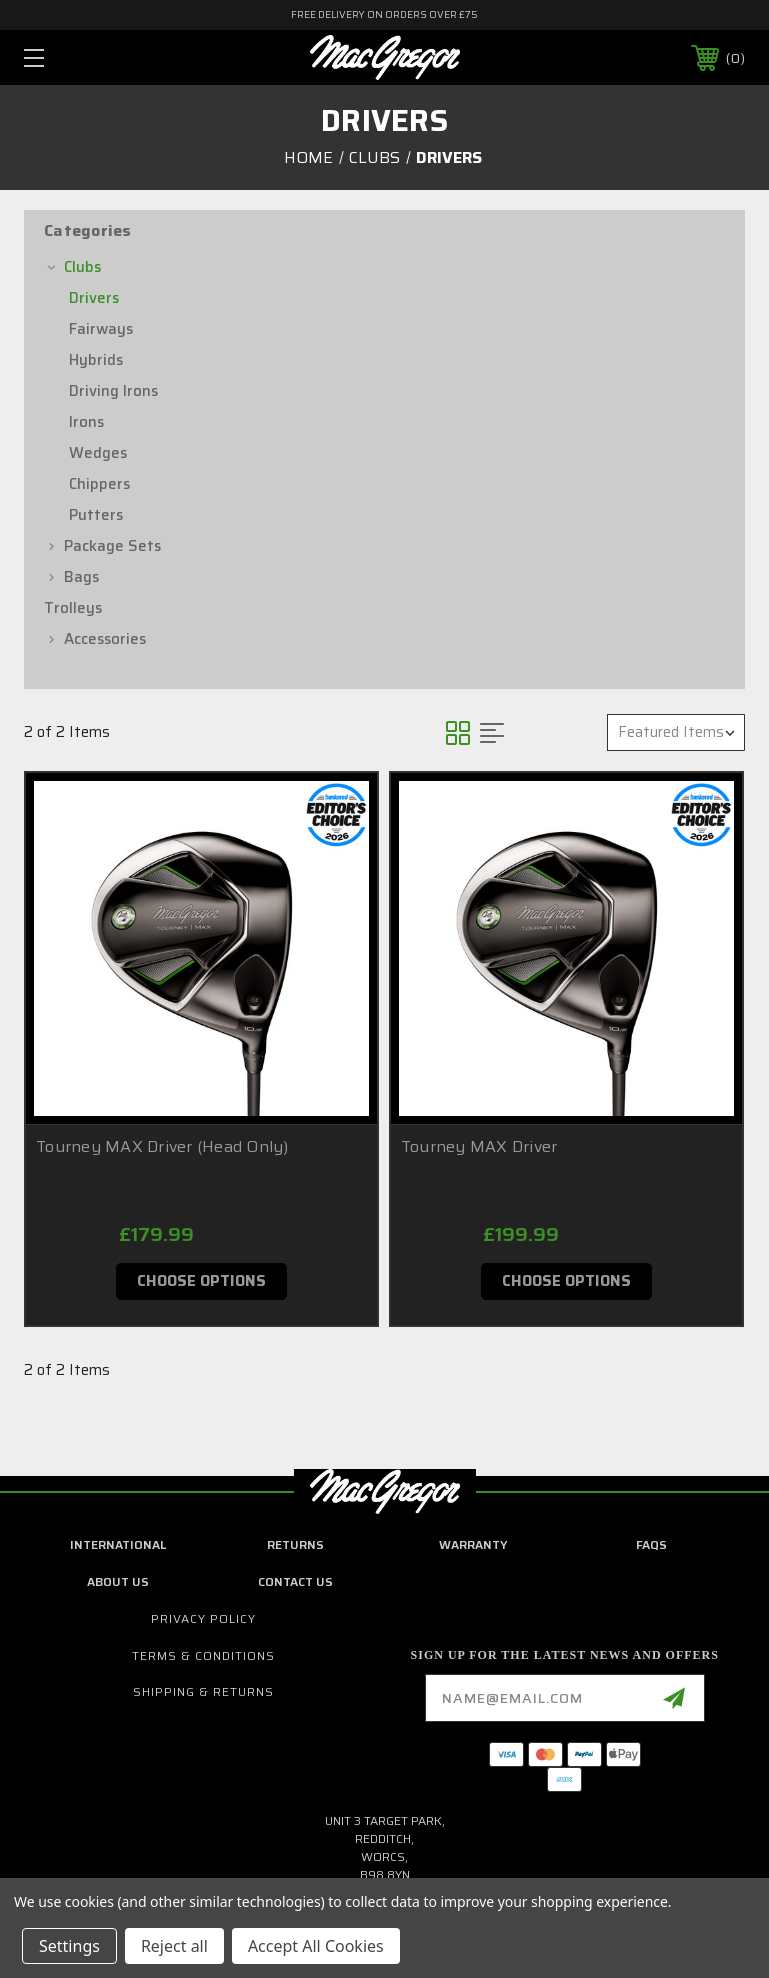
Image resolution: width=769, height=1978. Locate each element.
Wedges (98, 453)
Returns (295, 1544)
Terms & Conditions (203, 1655)
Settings (69, 1946)
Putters (96, 515)
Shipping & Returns (203, 1691)
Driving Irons (113, 391)
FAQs (651, 1544)
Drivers (94, 298)
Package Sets (112, 546)
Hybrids (96, 360)
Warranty (473, 1544)
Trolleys (73, 608)
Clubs (82, 267)
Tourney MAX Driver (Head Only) (162, 1146)
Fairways (101, 329)
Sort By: (560, 732)
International (118, 1544)
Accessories (105, 639)
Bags (81, 577)
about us (118, 1581)
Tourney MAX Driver (479, 1146)
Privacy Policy (203, 1618)
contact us (295, 1581)
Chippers (99, 484)
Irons (86, 422)
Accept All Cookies (316, 1946)
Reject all (174, 1946)
